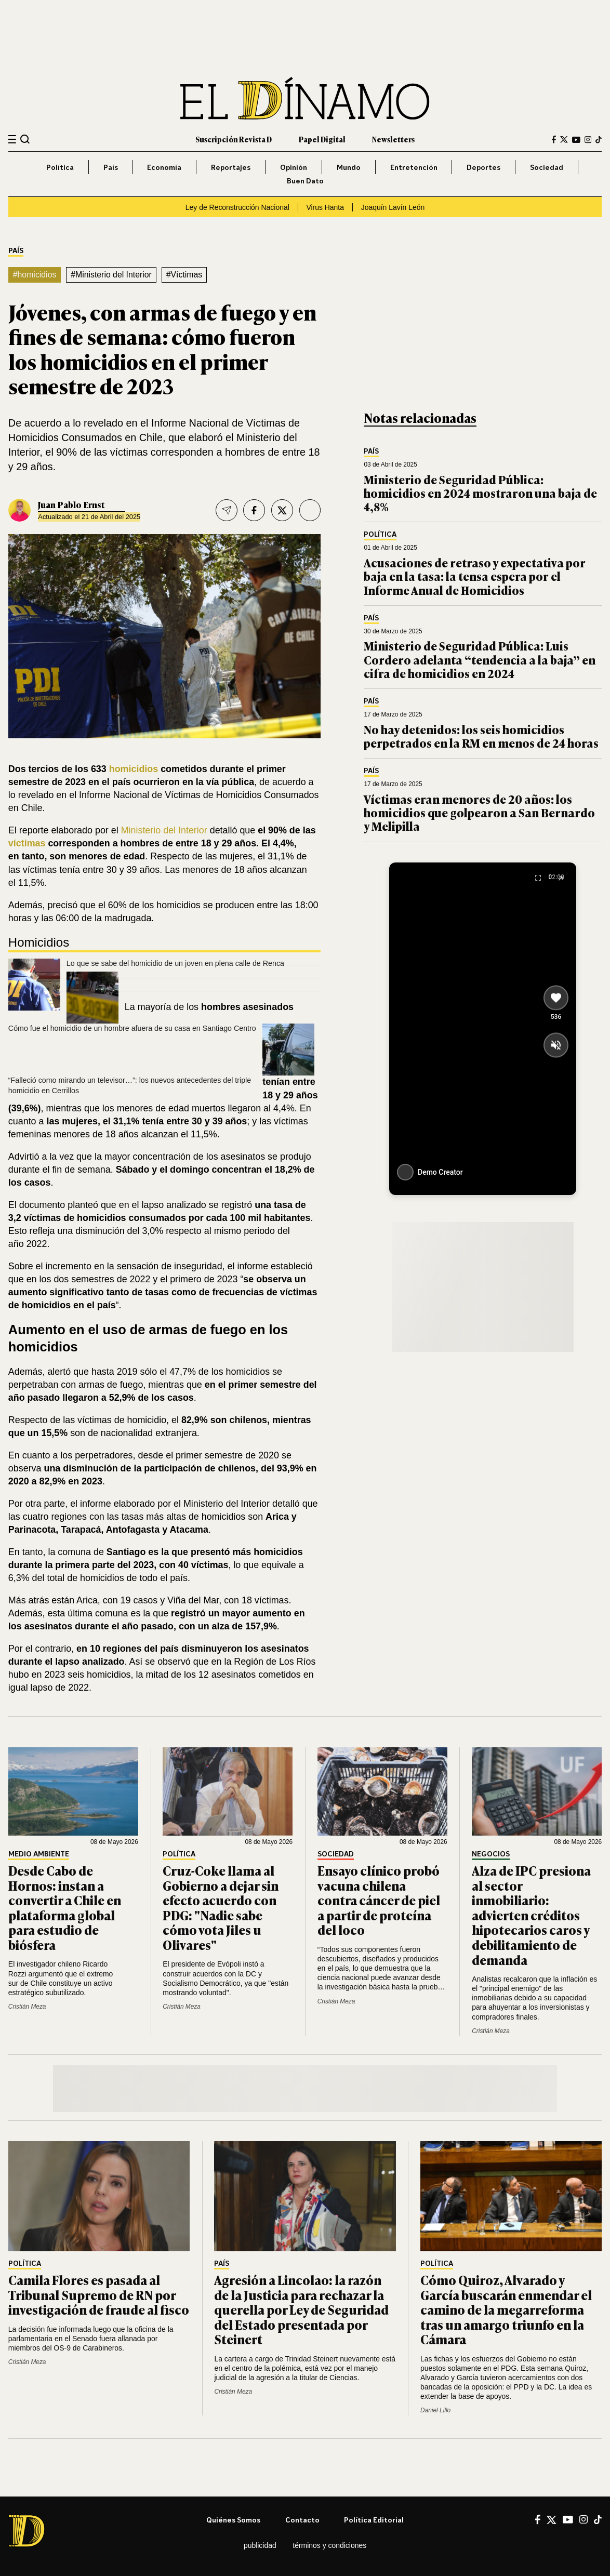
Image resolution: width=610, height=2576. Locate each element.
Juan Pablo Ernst (71, 504)
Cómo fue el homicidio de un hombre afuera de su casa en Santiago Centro (132, 1028)
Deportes (483, 167)
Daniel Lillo (435, 2410)
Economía (164, 167)
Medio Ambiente (38, 1854)
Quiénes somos (233, 2519)
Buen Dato (305, 180)
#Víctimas (184, 274)
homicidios (133, 769)
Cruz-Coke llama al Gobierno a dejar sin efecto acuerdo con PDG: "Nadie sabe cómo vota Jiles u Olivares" (221, 1907)
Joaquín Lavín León (393, 207)
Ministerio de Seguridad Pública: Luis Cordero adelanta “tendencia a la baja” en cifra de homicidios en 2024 (479, 659)
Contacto (302, 2519)
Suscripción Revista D (233, 139)
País (110, 167)
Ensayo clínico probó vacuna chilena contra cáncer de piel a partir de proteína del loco (378, 1899)
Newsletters (393, 139)
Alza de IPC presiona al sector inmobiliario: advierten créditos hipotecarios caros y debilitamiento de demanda (531, 1914)
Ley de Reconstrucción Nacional (237, 207)
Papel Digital (322, 139)
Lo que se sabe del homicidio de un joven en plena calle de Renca (175, 963)
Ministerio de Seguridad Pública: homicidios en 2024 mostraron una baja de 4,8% (480, 493)
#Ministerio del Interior (111, 274)
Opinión (293, 167)
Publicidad (260, 2545)
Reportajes (230, 167)
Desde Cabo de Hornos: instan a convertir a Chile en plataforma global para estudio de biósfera (64, 1907)
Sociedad (546, 167)
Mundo (349, 167)
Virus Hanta (325, 207)
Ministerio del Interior (164, 830)
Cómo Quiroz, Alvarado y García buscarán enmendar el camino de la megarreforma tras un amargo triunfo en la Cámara (506, 2309)
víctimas (27, 843)
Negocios (491, 1854)
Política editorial (374, 2519)
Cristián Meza (27, 2006)
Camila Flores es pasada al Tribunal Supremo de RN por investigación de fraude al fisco (98, 2294)
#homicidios (35, 274)
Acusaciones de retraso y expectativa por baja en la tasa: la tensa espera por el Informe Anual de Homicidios (475, 576)
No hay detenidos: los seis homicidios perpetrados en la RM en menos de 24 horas (481, 736)
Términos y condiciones (329, 2545)
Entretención (413, 167)
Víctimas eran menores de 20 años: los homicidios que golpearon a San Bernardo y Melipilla (479, 812)
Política (60, 167)
